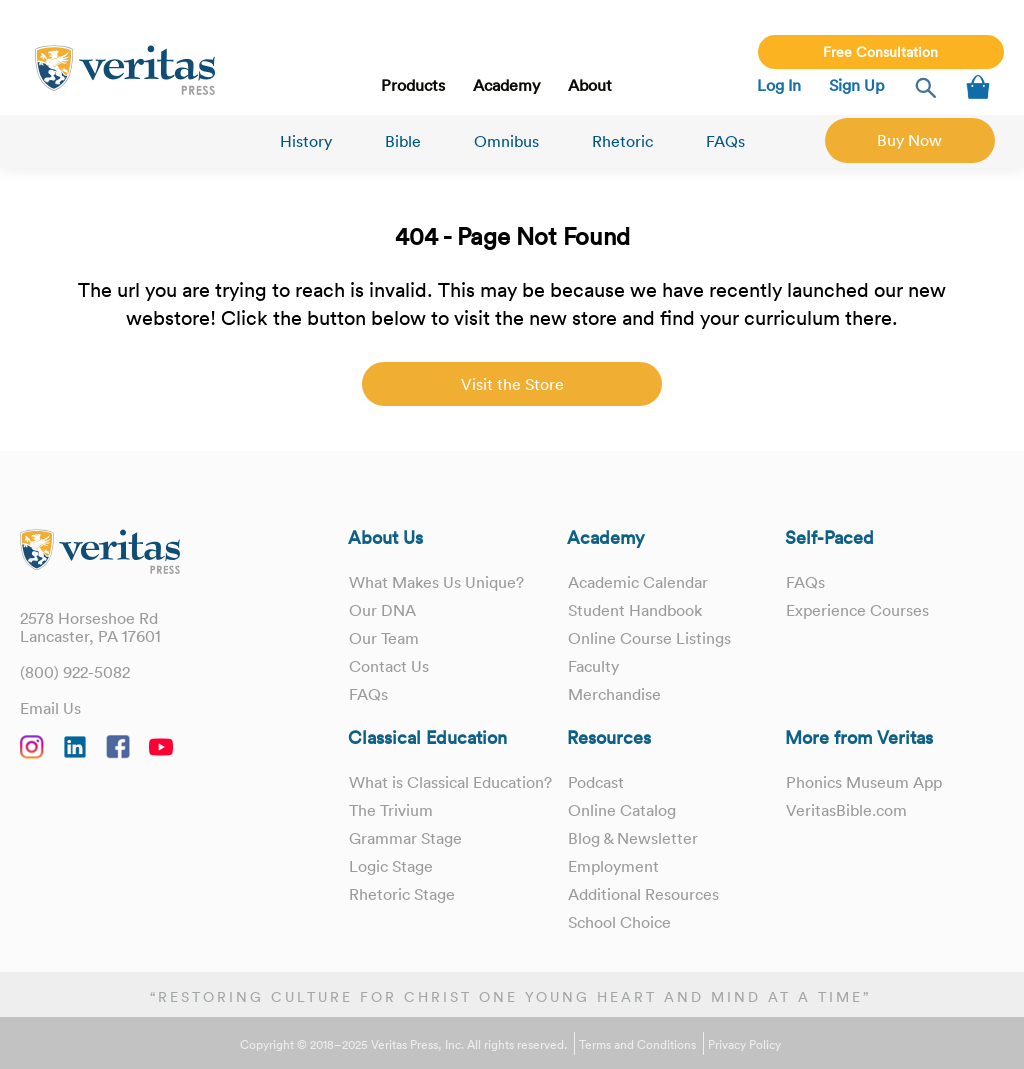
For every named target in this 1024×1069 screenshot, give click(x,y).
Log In (779, 85)
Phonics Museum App (864, 782)
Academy (506, 85)
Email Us (50, 708)
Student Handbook (635, 610)
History (306, 141)
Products (413, 85)
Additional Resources (643, 894)
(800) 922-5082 (75, 672)
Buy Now (909, 140)
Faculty (593, 666)
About (590, 85)
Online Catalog (622, 810)
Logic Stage (391, 866)
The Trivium (391, 810)
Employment (613, 866)
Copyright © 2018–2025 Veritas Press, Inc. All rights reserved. (403, 1045)
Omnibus (506, 141)
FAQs (725, 141)
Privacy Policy (744, 1045)
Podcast (596, 782)
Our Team (384, 638)
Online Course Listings (649, 638)
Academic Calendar (638, 582)
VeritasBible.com (846, 810)
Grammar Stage (405, 838)
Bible (403, 141)
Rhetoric (622, 141)
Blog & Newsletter (633, 838)
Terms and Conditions (637, 1045)
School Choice (619, 922)
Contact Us (389, 666)
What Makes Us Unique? (436, 582)
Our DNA (382, 610)
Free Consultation (880, 52)
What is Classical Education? (450, 782)
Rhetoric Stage (402, 894)
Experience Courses (857, 610)
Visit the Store (512, 384)
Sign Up (856, 85)
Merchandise (614, 694)
